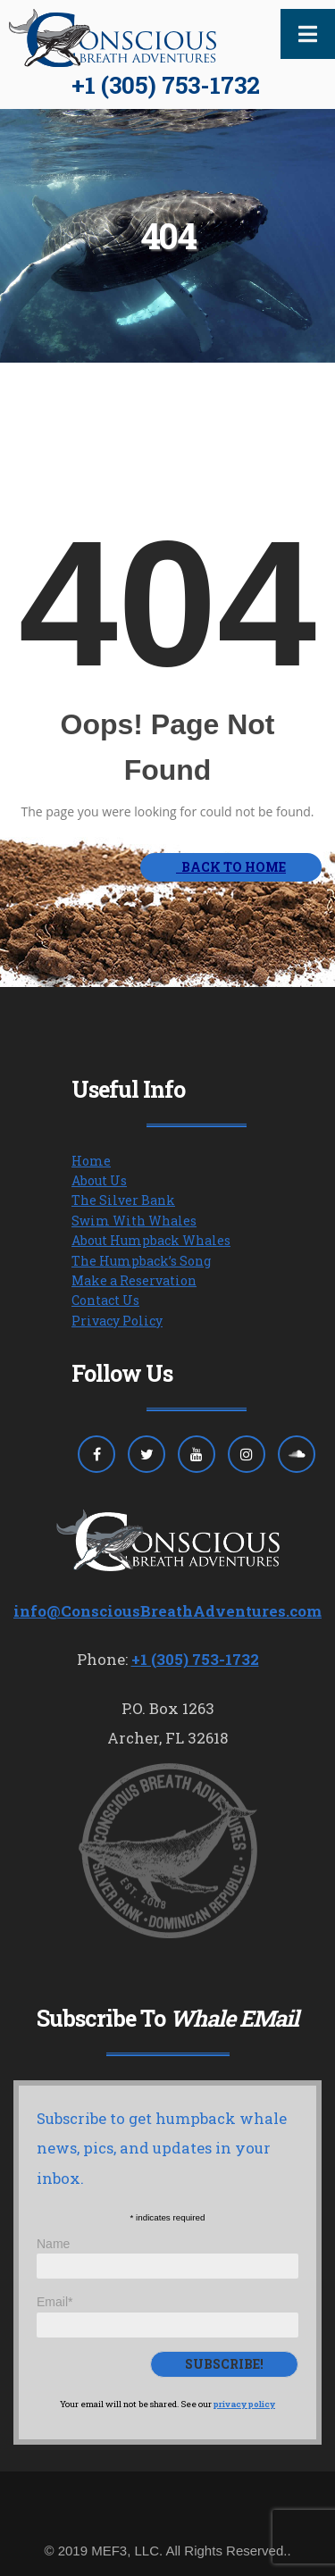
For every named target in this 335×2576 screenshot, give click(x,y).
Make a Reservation (134, 1280)
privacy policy (244, 2404)
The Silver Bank (123, 1200)
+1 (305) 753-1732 (165, 85)
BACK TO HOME (231, 866)
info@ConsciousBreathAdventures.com (167, 1611)
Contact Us (105, 1300)
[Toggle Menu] (308, 34)
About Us (99, 1180)
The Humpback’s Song (141, 1260)
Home (91, 1160)
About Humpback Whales (150, 1240)
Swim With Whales (134, 1220)
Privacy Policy (117, 1320)
